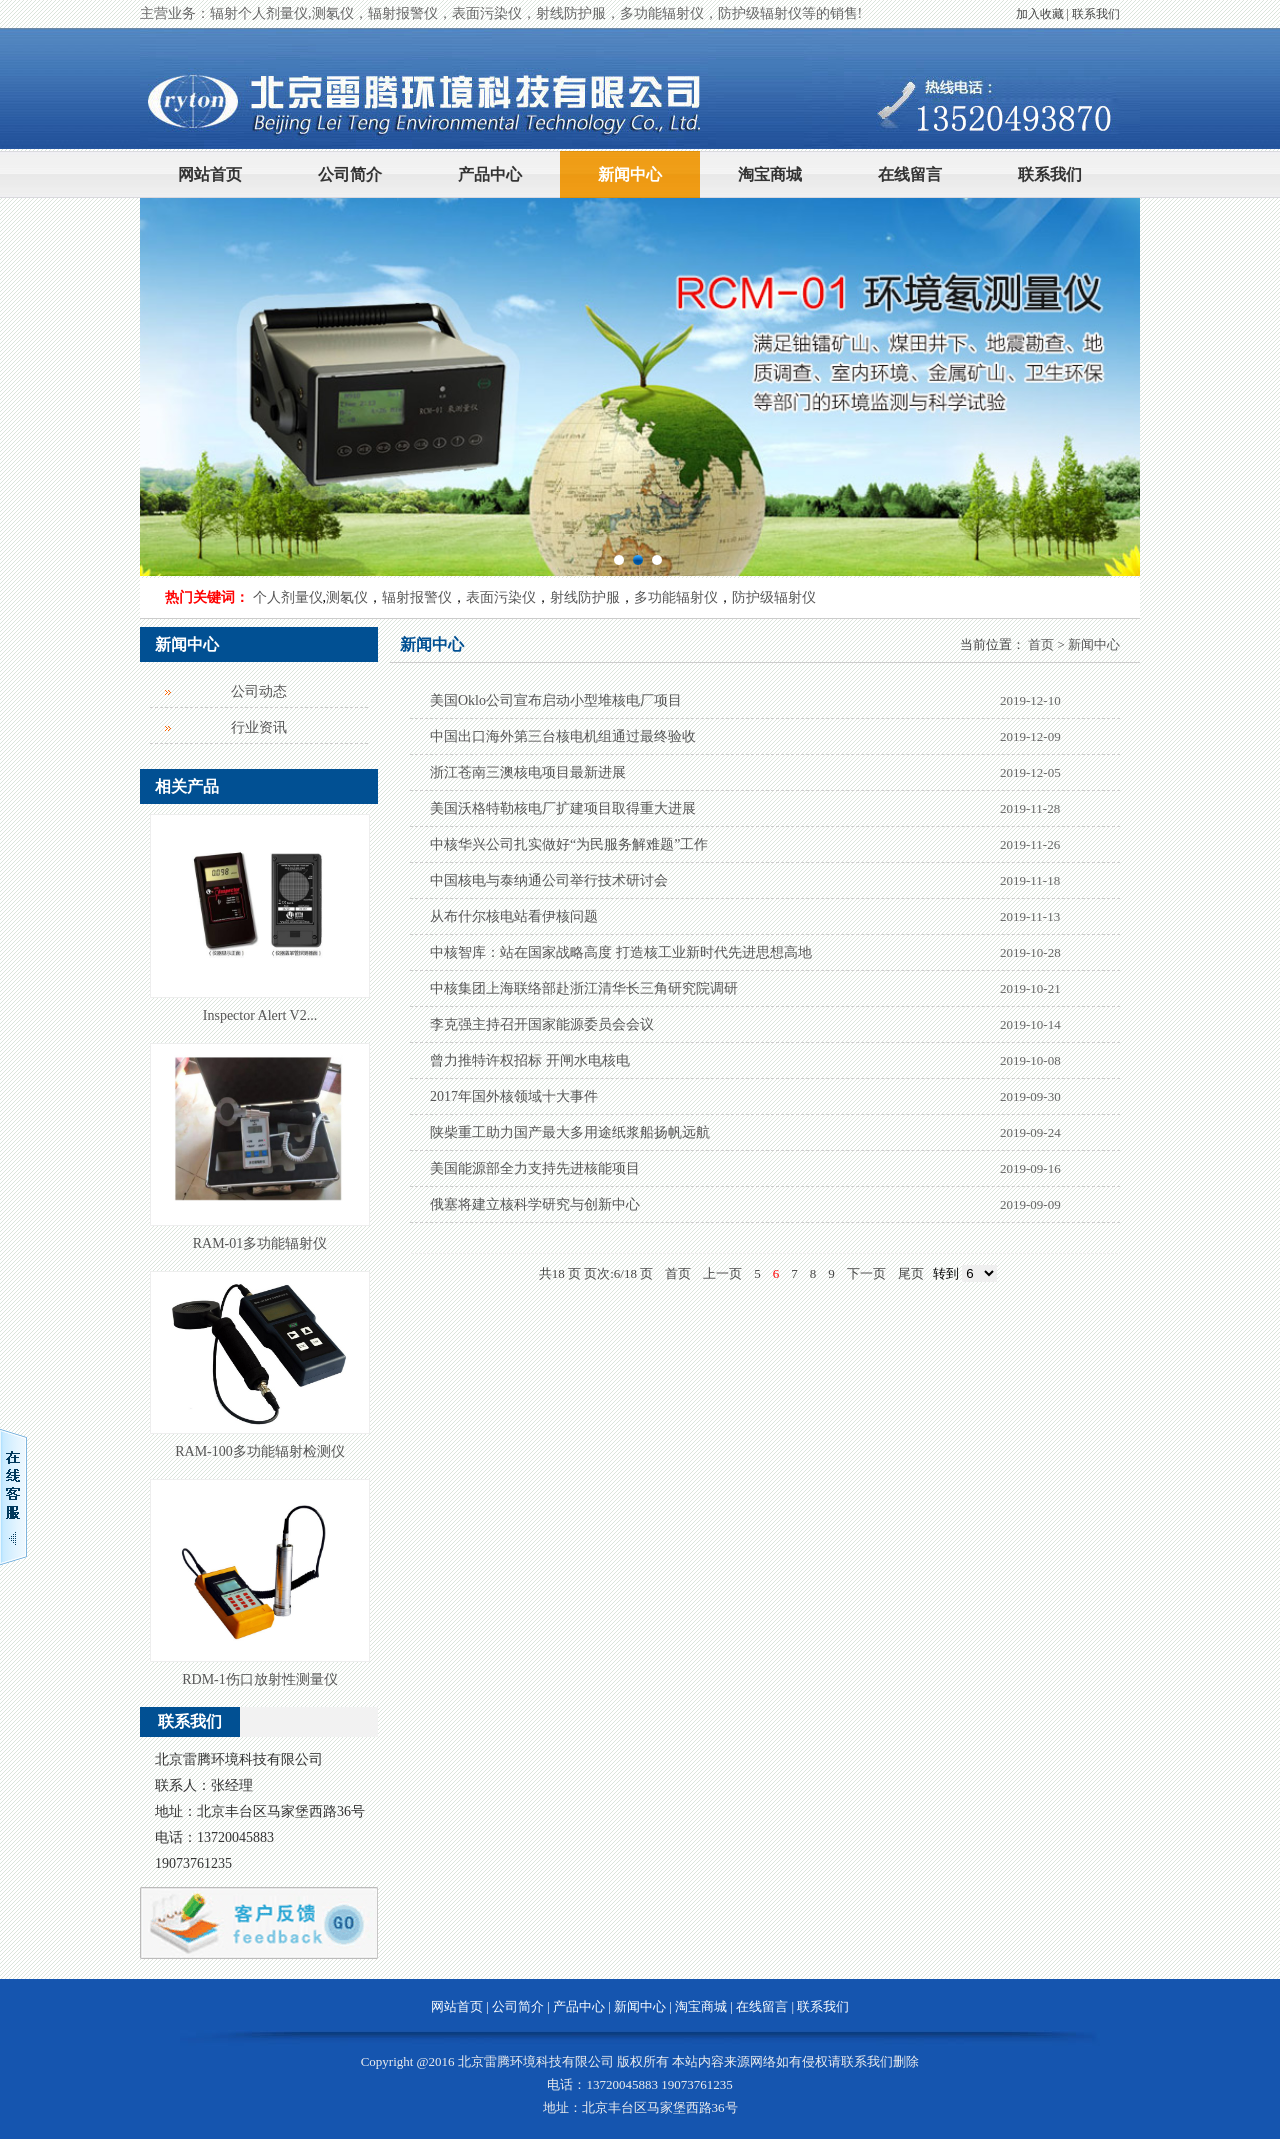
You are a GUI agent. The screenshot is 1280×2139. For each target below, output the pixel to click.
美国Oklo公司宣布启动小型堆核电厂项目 (556, 700)
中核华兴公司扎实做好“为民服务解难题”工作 (569, 844)
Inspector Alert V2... (260, 1015)
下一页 (866, 1273)
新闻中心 (630, 174)
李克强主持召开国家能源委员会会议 (542, 1024)
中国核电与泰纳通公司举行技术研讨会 (549, 880)
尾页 (911, 1273)
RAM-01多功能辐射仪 (260, 1243)
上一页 (722, 1273)
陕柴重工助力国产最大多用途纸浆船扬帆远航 (570, 1132)
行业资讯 (259, 727)
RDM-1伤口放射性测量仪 (260, 1679)
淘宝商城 (770, 174)
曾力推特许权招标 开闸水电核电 (530, 1060)
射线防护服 (585, 597)
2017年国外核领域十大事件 (514, 1096)
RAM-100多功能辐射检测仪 (260, 1451)
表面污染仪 (501, 597)
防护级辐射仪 (774, 597)
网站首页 (210, 174)
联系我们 (1096, 14)
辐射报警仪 (417, 597)
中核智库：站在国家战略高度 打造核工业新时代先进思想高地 (621, 952)
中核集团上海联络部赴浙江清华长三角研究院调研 (584, 988)
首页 (1041, 644)
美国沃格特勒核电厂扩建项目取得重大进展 (563, 808)
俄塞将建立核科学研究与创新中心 (535, 1204)
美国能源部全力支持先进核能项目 (535, 1168)
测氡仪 (347, 597)
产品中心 (490, 174)
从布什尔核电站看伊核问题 (514, 916)
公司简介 (350, 174)
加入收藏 (1040, 14)
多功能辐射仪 (676, 597)
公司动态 (259, 691)
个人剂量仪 (288, 597)
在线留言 (910, 174)
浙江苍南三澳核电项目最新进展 (528, 772)
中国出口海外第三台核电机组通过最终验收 (563, 736)
